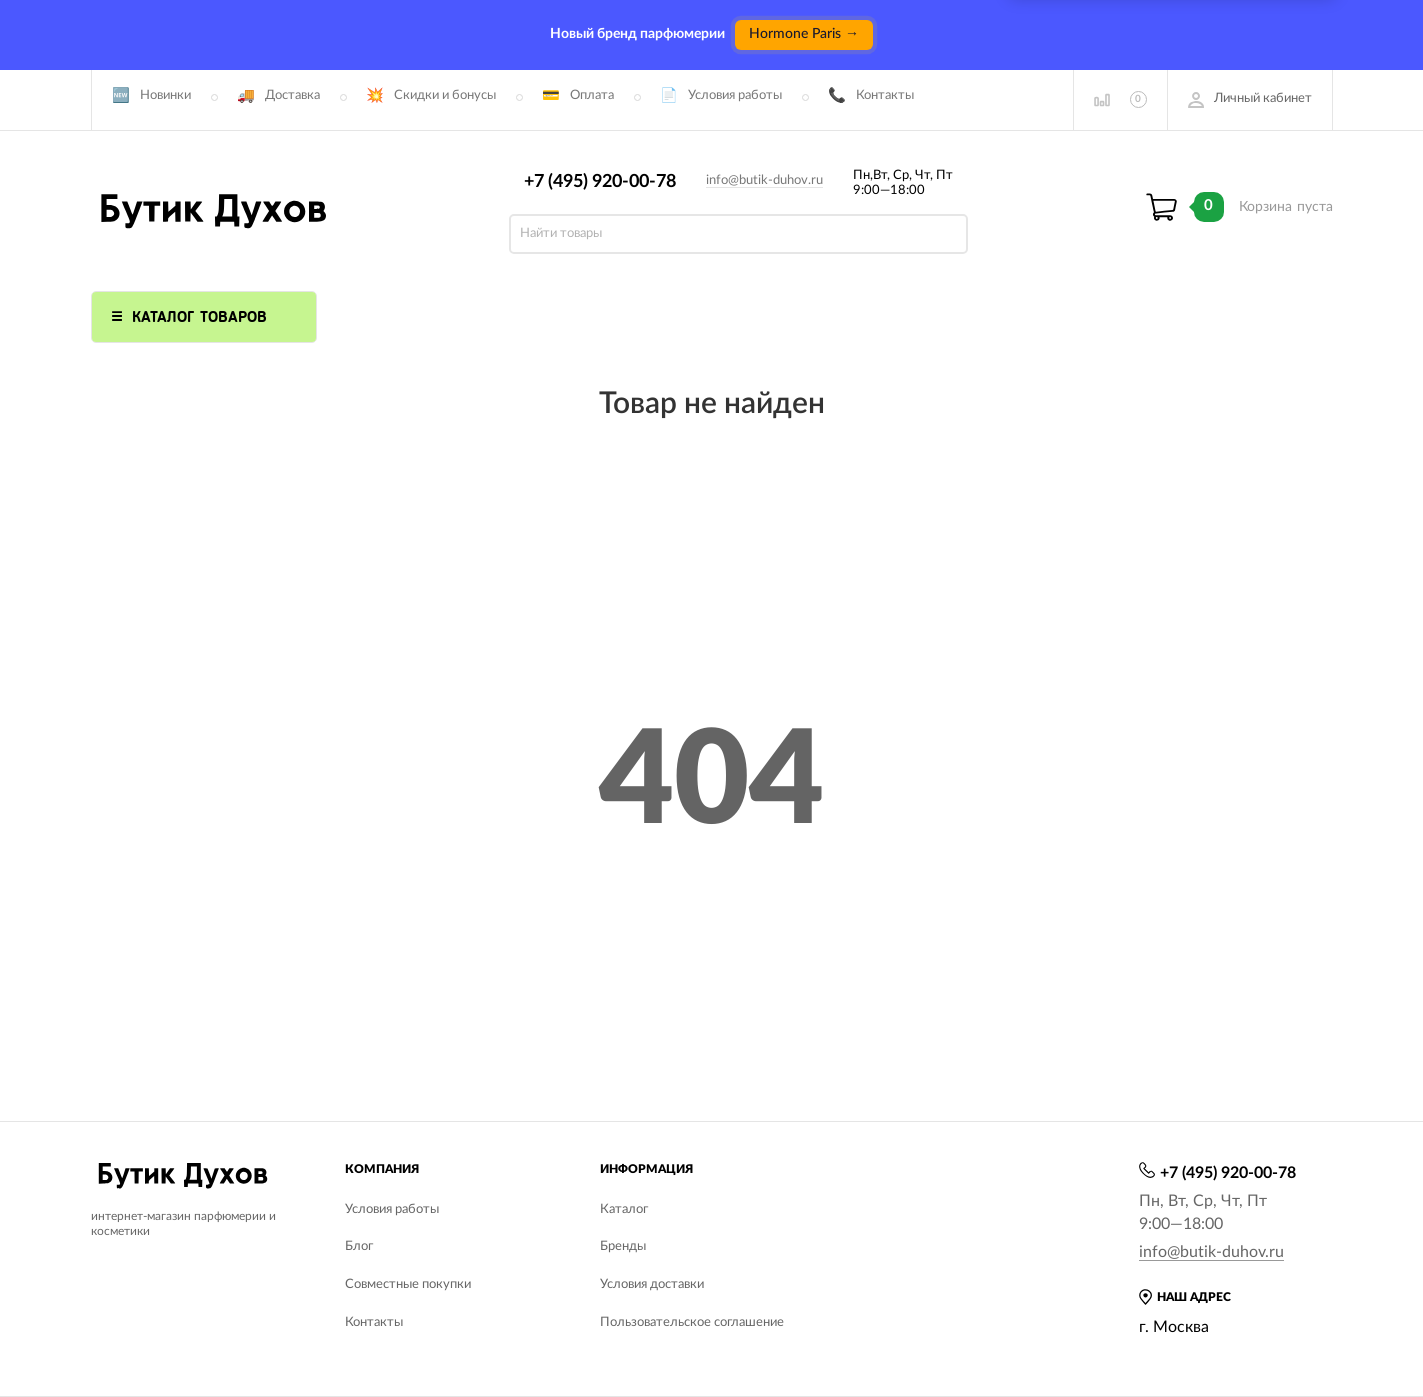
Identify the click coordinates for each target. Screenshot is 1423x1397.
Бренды (623, 1246)
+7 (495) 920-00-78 (600, 182)
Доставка (292, 95)
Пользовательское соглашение (692, 1322)
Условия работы (735, 95)
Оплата (592, 95)
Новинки (165, 95)
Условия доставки (652, 1284)
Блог (359, 1246)
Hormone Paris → (804, 34)
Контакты (885, 95)
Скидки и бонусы (445, 95)
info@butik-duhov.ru (764, 180)
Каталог (624, 1209)
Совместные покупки (408, 1284)
